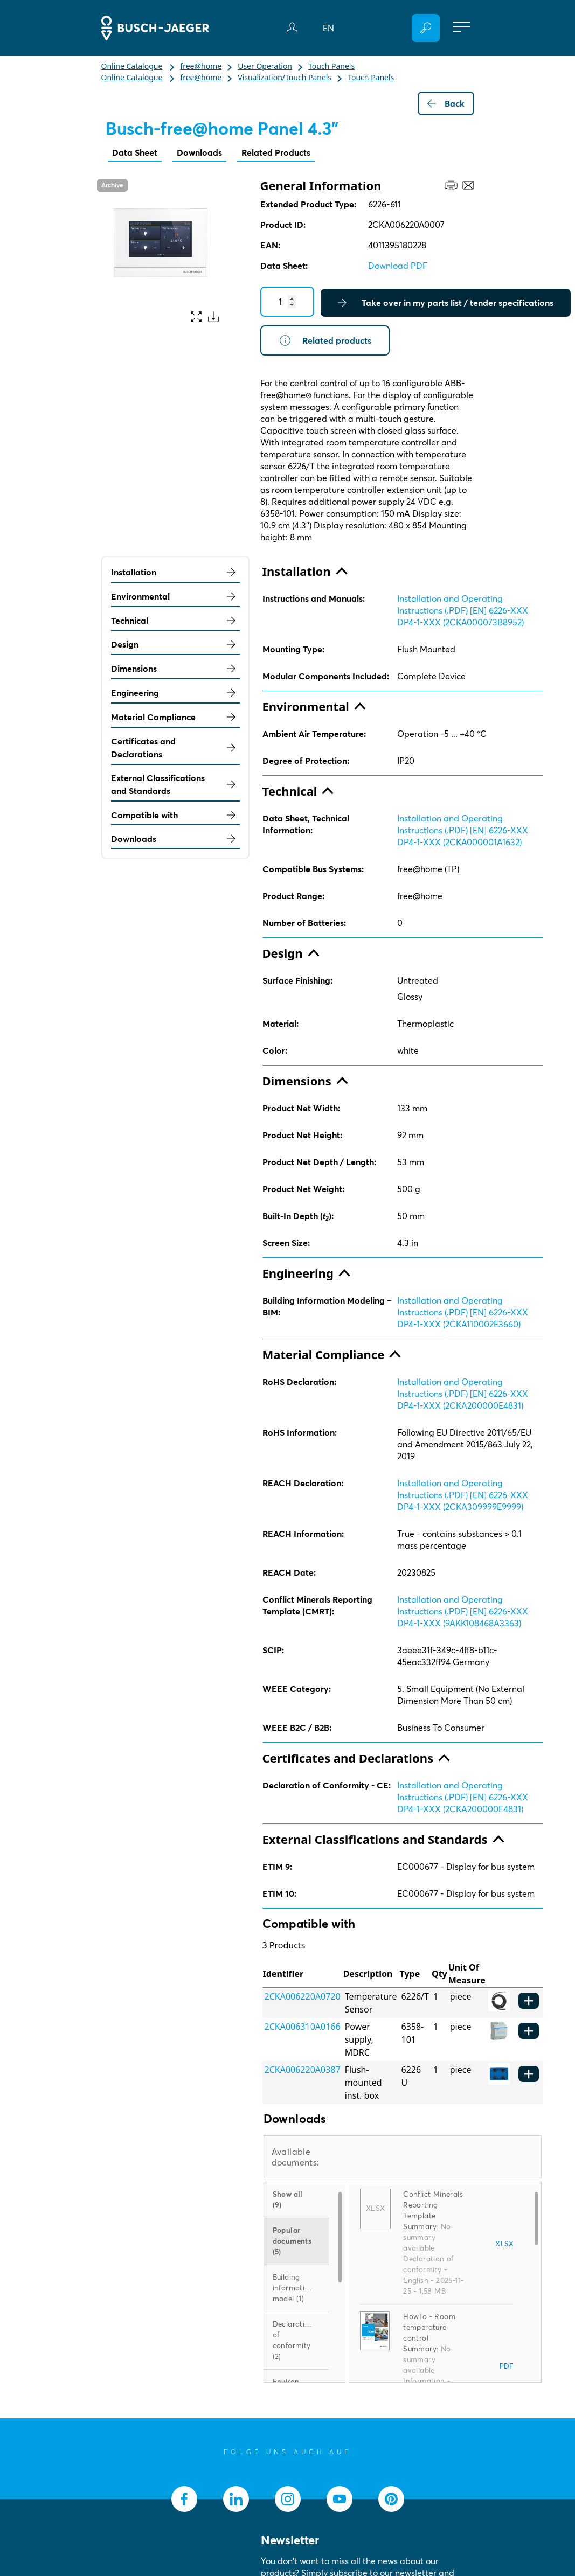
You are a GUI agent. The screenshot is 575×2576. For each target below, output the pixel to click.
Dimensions (175, 668)
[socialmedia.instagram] (288, 2499)
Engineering (175, 692)
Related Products (275, 152)
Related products (325, 340)
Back (446, 103)
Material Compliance (175, 717)
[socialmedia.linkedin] (236, 2499)
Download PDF (397, 265)
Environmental (175, 596)
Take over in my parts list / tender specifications (445, 302)
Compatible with (175, 815)
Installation (175, 572)
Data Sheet (134, 152)
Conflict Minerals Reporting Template (433, 2205)
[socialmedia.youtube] (339, 2499)
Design (175, 644)
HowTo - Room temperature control (429, 2327)
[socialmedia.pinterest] (391, 2499)
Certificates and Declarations (175, 748)
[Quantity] (287, 302)
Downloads (199, 152)
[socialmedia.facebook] (184, 2499)
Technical (175, 620)
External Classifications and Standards (175, 784)
